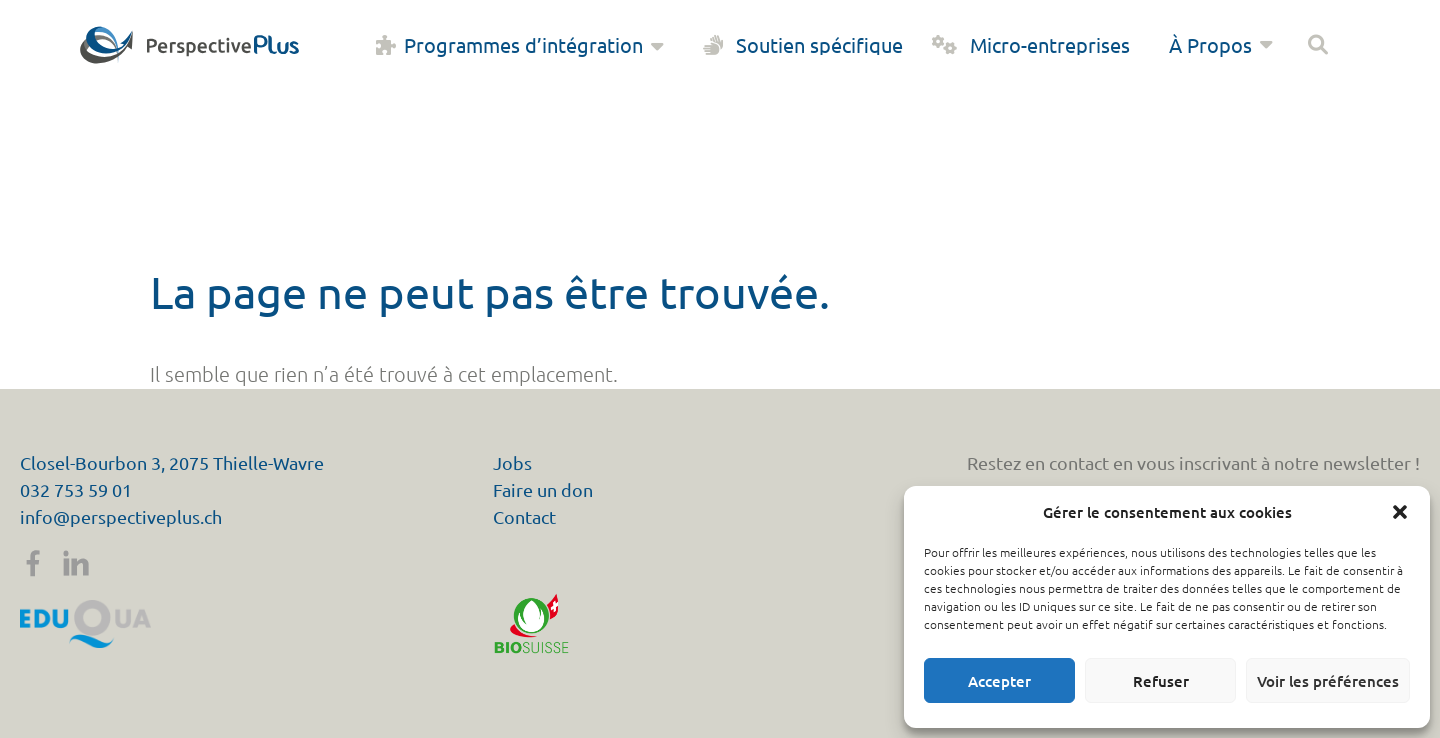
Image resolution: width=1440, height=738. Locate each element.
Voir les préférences (1328, 681)
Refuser (1161, 681)
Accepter (999, 681)
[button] (1400, 512)
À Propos (1223, 45)
